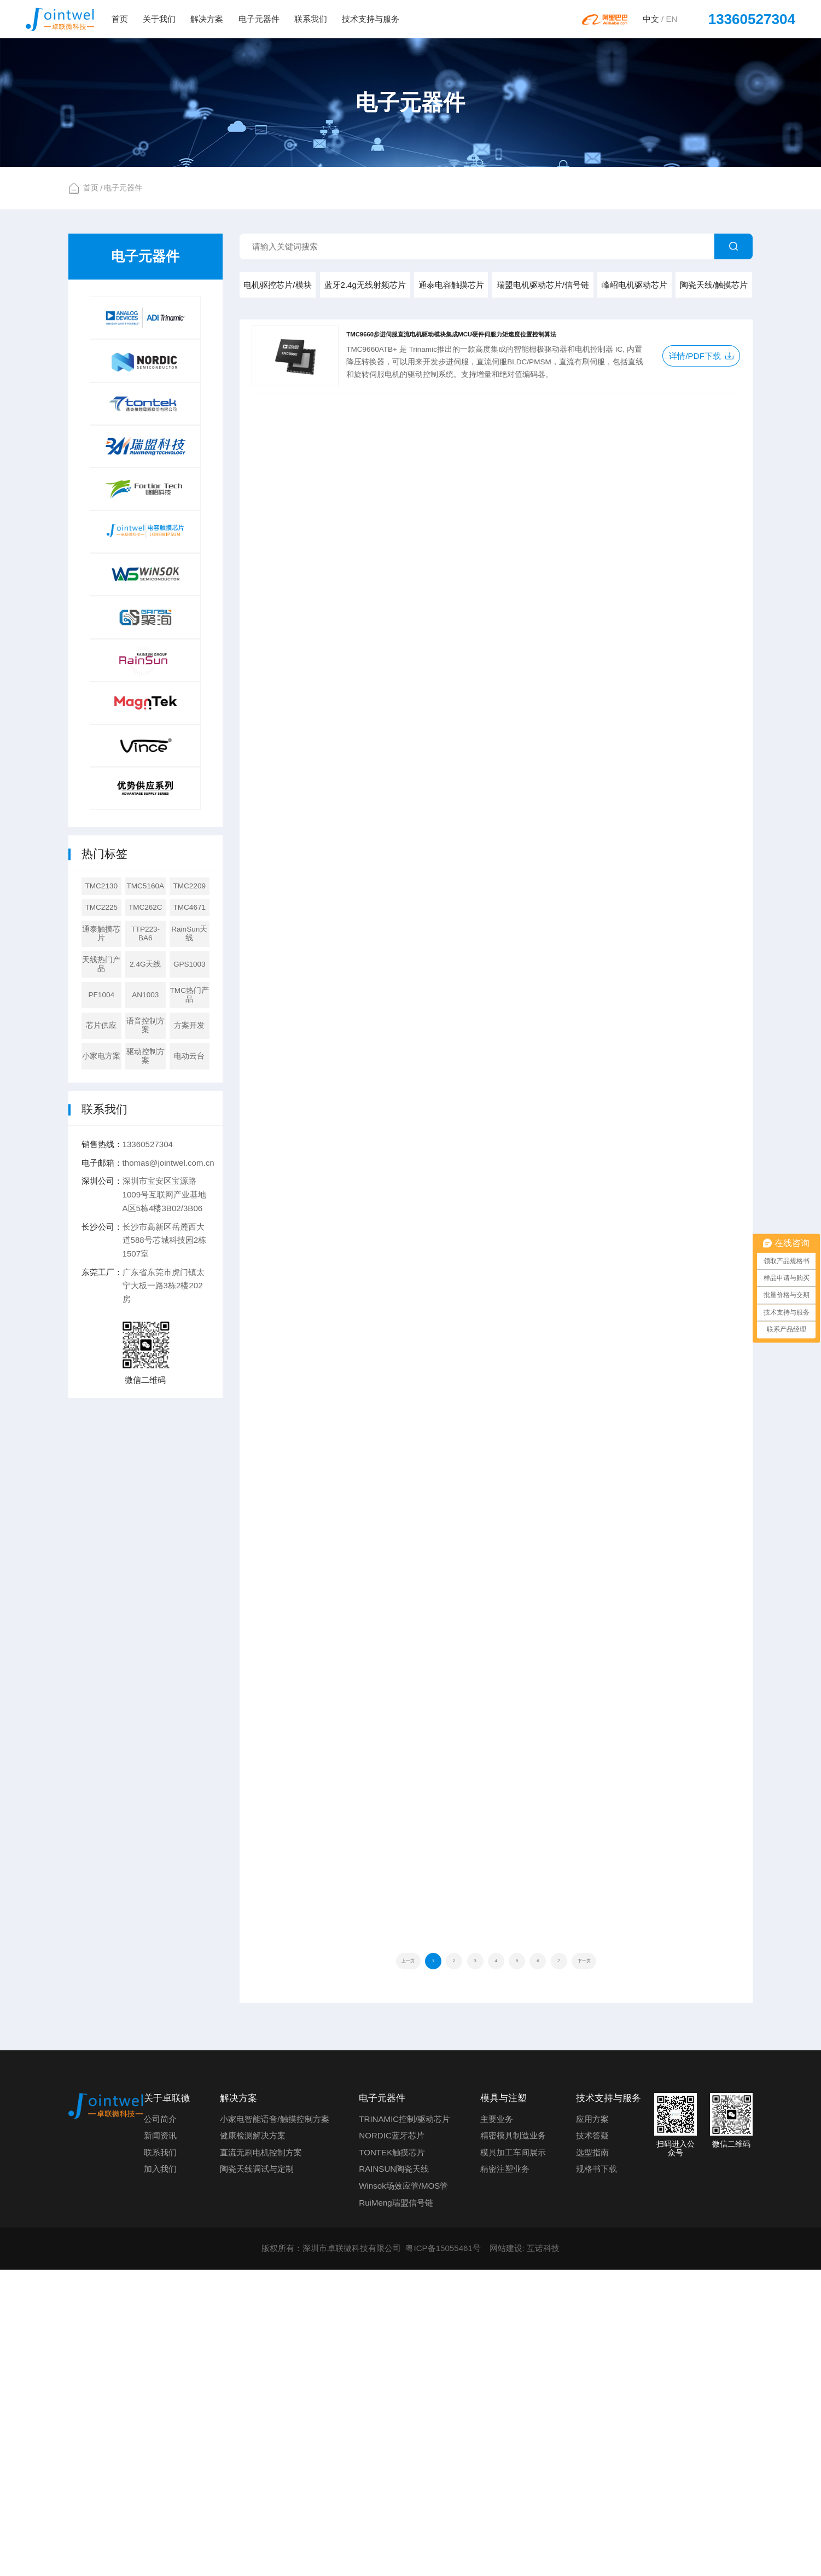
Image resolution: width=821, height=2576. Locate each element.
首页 (120, 19)
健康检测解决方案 (253, 2441)
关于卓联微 (167, 2404)
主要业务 (496, 2424)
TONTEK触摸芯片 (392, 2458)
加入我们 (160, 2475)
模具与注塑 (503, 2404)
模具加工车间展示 (513, 2458)
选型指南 (592, 2458)
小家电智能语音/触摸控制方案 (274, 2424)
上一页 (356, 2263)
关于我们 (159, 19)
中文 (651, 19)
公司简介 (160, 2424)
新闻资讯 (160, 2441)
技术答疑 (592, 2441)
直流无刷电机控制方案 (261, 2458)
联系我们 (310, 19)
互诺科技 (543, 2554)
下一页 (635, 2263)
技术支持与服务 (370, 19)
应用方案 (592, 2424)
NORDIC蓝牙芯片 (391, 2441)
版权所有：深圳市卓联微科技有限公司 (331, 2554)
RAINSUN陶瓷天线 (394, 2475)
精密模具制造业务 (513, 2441)
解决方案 (206, 19)
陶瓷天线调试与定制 (257, 2475)
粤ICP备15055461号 (442, 2554)
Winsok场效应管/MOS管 (403, 2492)
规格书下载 (596, 2475)
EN (671, 19)
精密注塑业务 (504, 2475)
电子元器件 (259, 19)
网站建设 (506, 2554)
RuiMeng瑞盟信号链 (396, 2508)
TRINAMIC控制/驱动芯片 (404, 2424)
